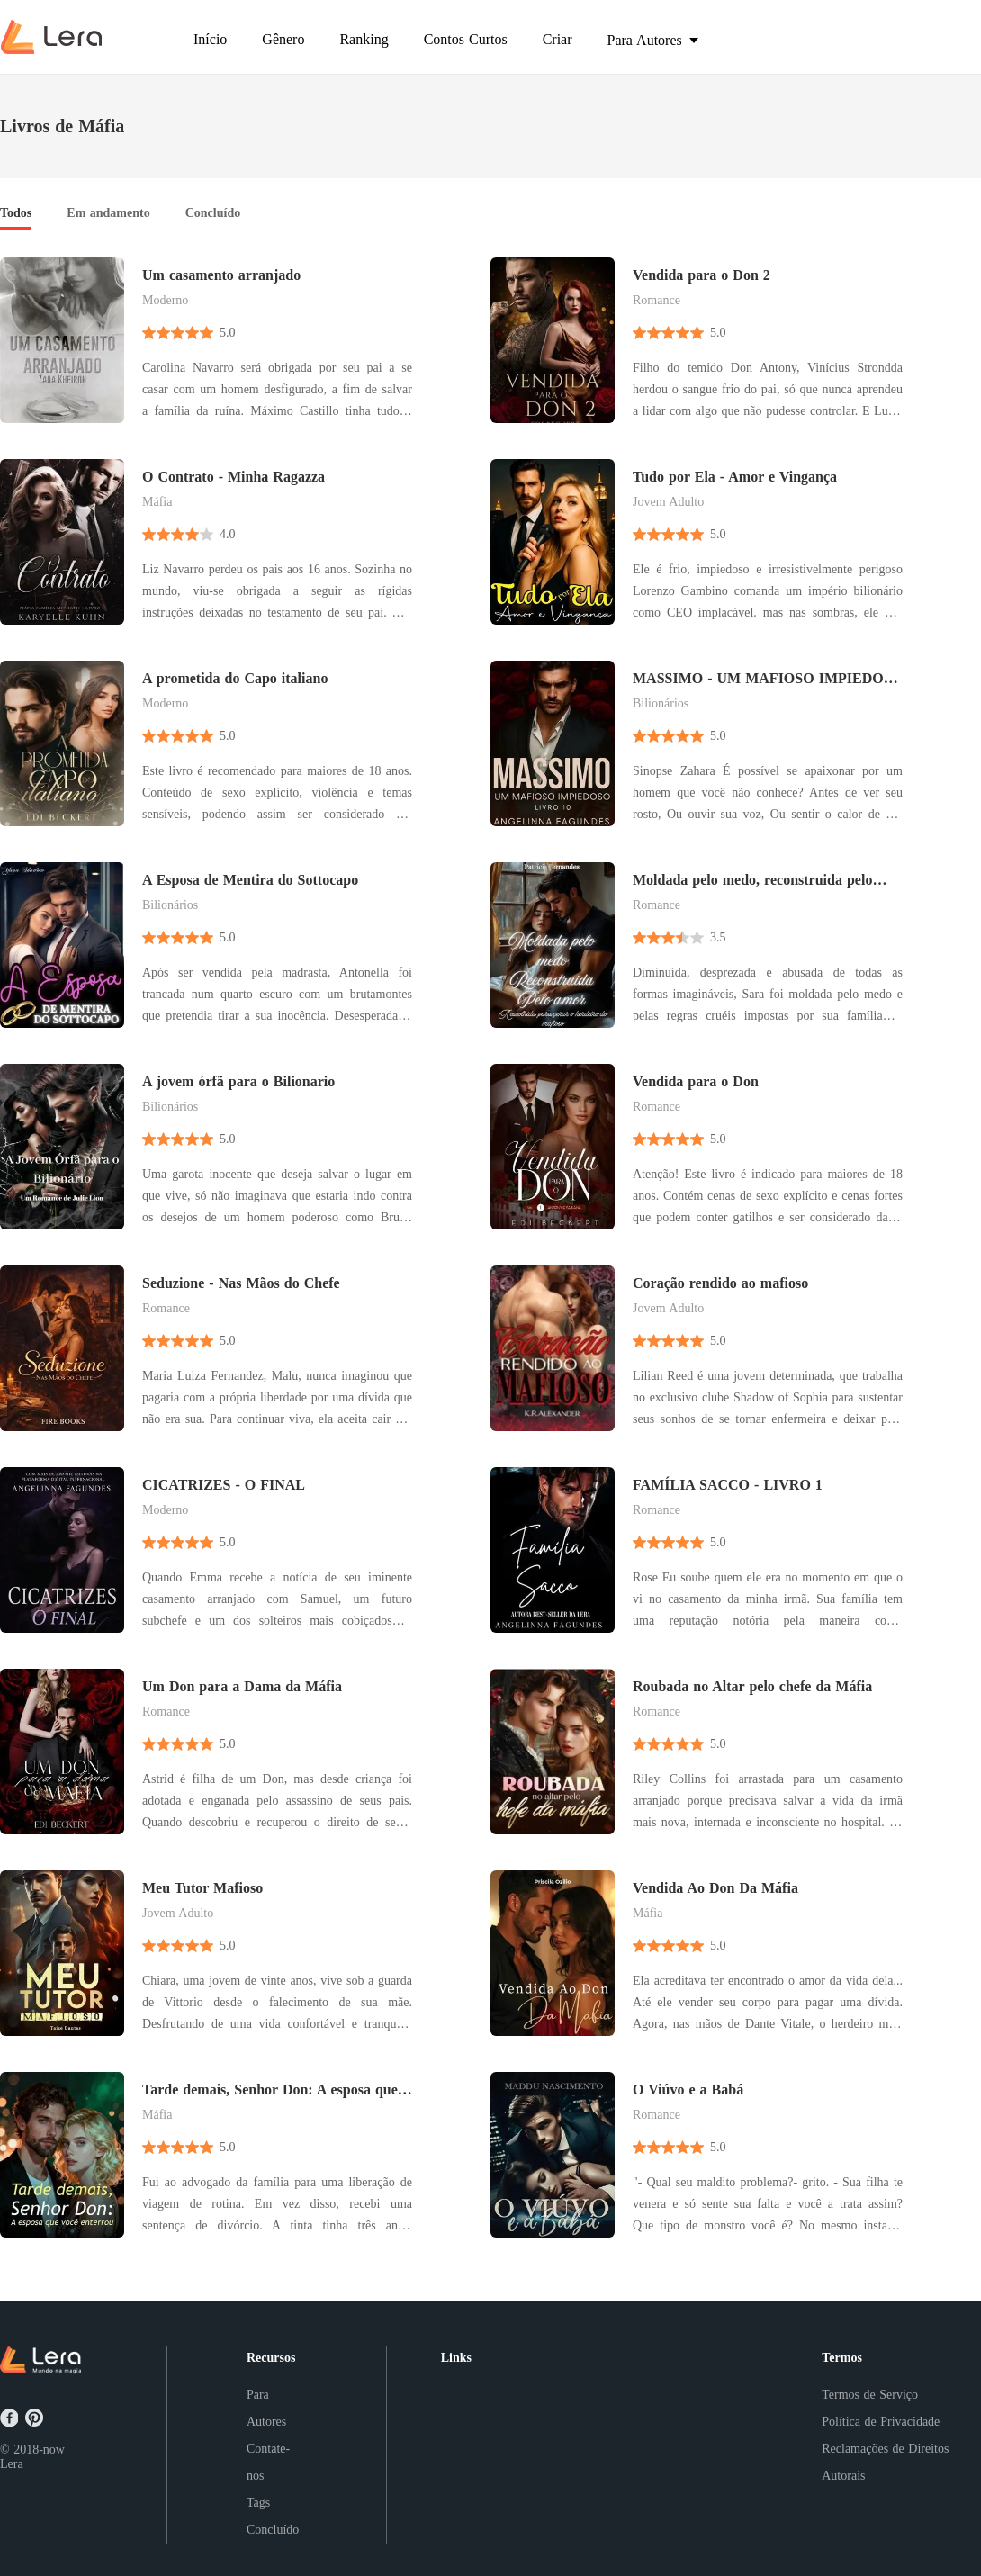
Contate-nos (268, 2462)
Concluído (273, 2529)
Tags (258, 2502)
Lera (11, 2464)
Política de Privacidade (881, 2421)
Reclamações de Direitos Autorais (885, 2462)
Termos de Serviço (870, 2394)
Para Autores (266, 2408)
